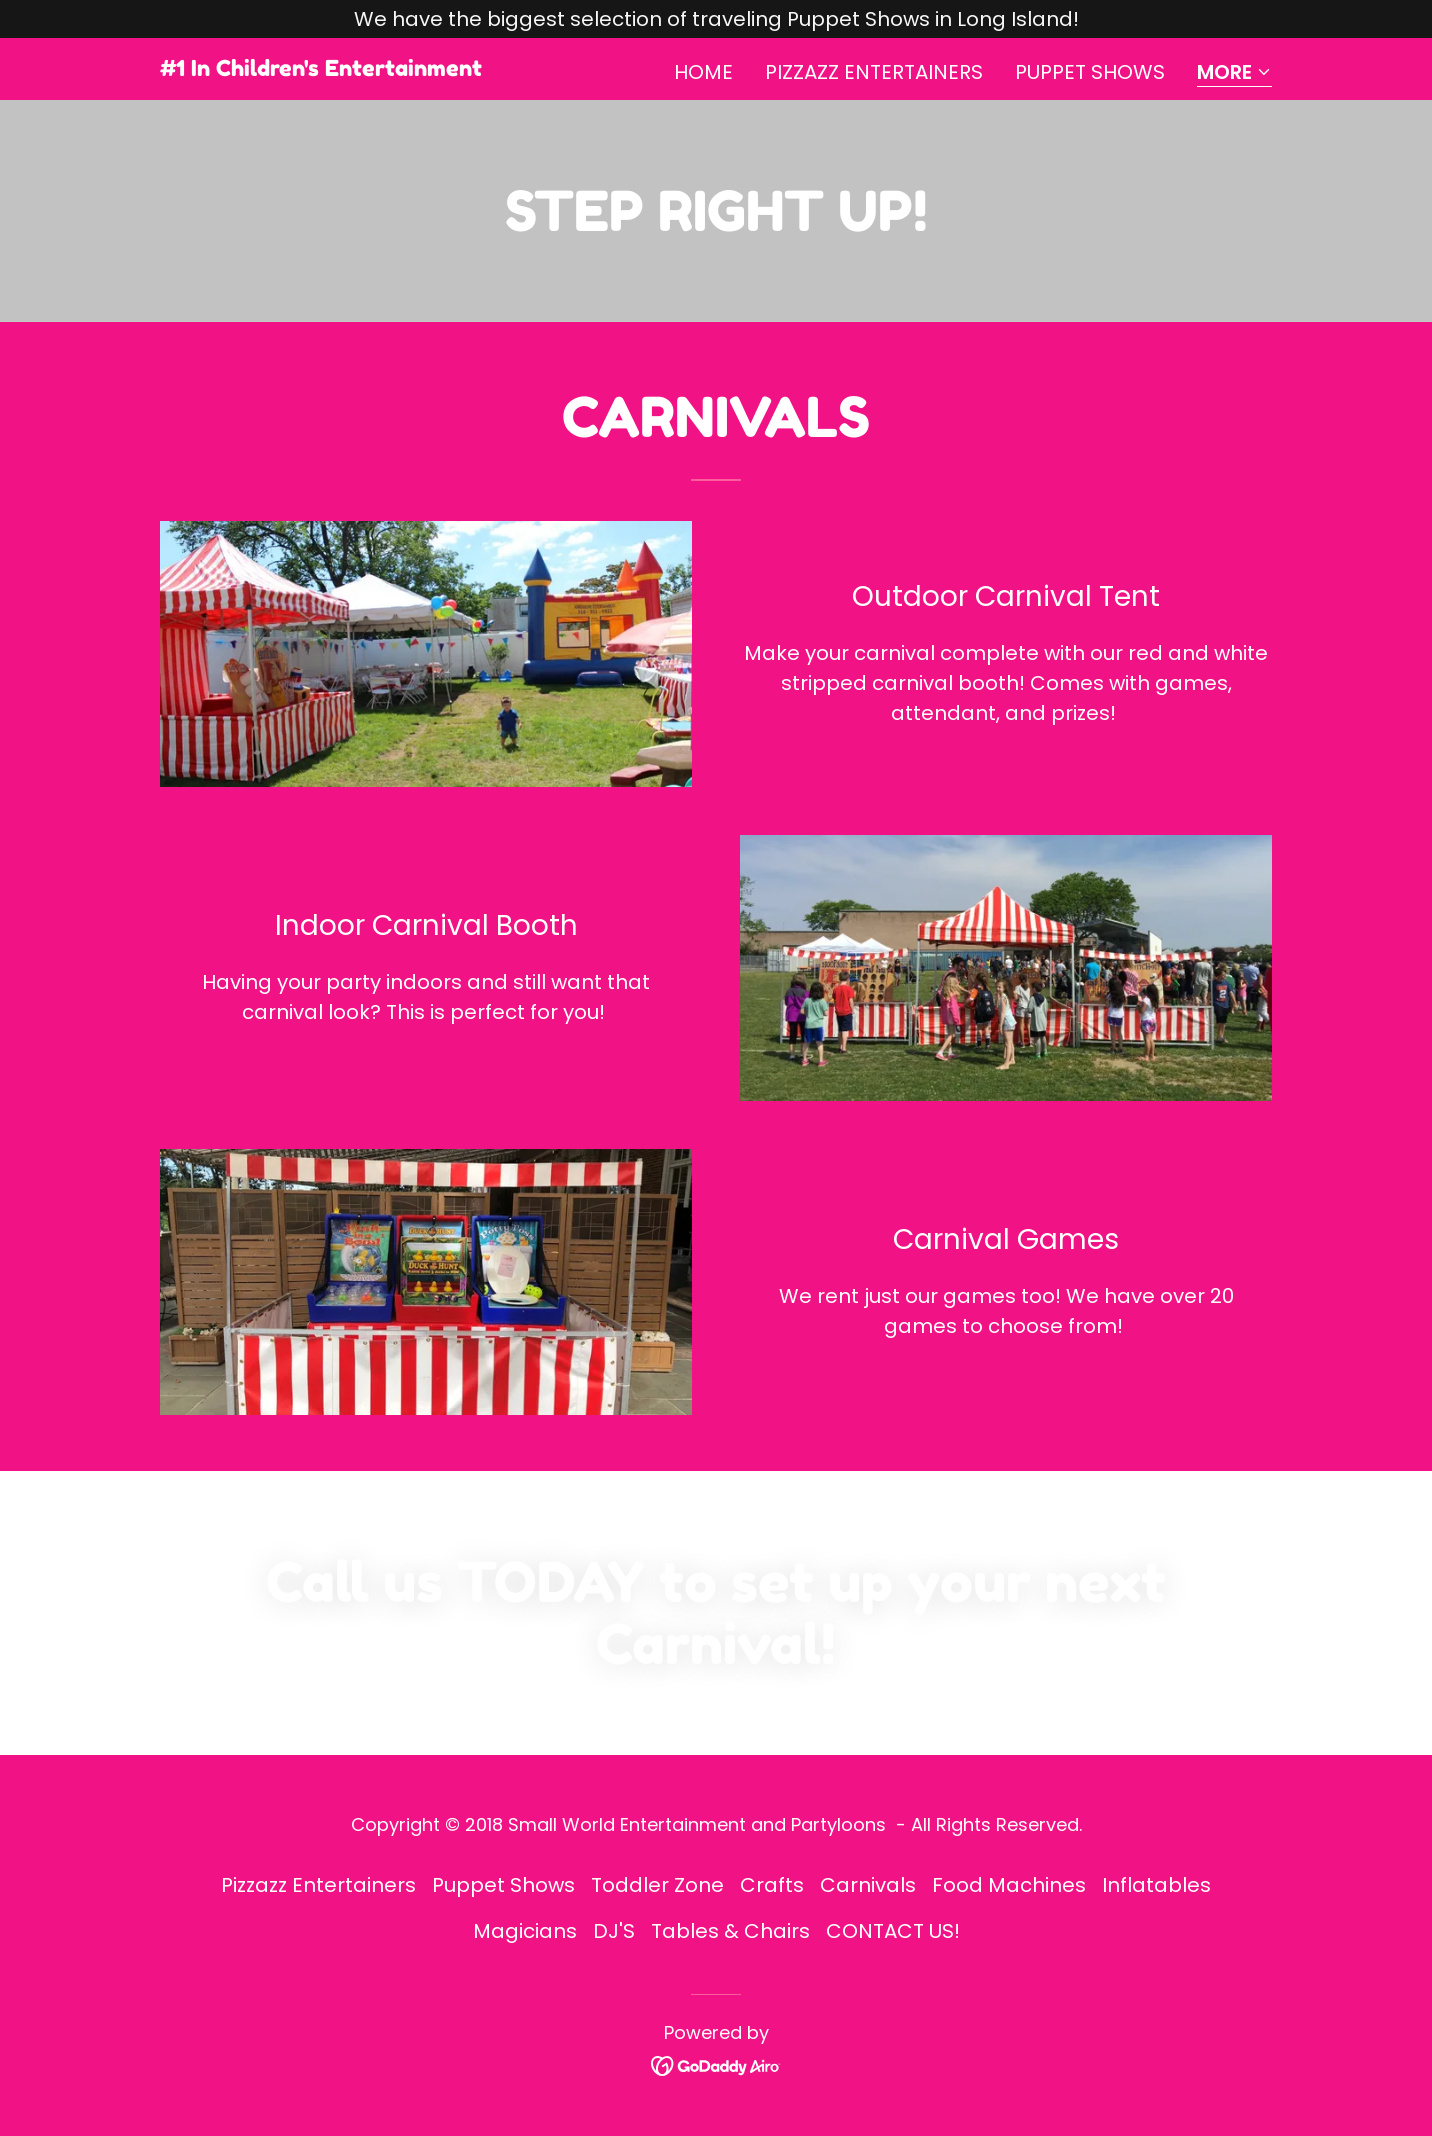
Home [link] (703, 72)
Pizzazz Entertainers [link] (874, 72)
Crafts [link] (772, 1885)
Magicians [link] (525, 1931)
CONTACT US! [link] (893, 1931)
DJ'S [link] (614, 1931)
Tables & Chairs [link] (730, 1931)
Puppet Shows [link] (1090, 72)
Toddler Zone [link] (657, 1885)
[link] (321, 69)
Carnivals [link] (868, 1885)
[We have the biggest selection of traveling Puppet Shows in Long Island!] (716, 19)
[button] (1234, 73)
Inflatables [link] (1156, 1885)
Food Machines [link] (1009, 1885)
